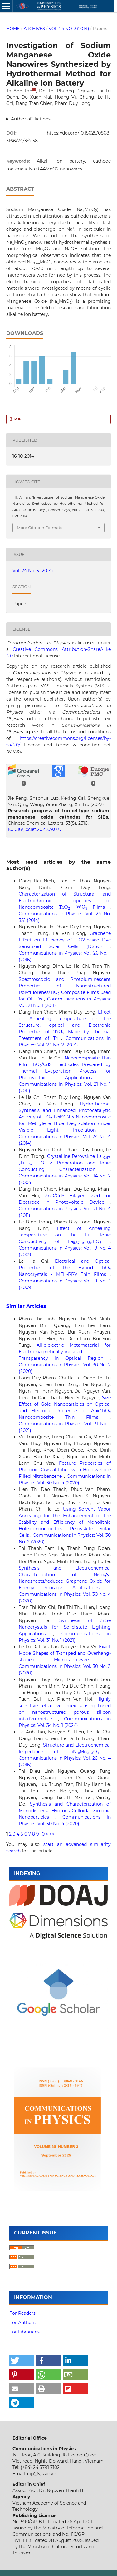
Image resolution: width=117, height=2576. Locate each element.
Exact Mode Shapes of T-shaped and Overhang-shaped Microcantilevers (65, 1653)
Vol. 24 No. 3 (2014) (69, 28)
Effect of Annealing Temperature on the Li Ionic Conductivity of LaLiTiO (65, 1235)
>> (52, 1834)
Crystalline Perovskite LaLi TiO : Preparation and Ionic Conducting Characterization (65, 1162)
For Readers (22, 2313)
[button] (21, 2360)
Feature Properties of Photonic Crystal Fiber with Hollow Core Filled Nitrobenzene (65, 1469)
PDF (17, 419)
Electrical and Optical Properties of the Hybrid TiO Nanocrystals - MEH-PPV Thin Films (65, 1267)
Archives (34, 28)
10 (42, 1834)
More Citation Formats (39, 527)
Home (13, 28)
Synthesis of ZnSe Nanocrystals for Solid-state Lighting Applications (65, 1627)
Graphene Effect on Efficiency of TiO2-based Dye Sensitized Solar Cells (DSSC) (65, 940)
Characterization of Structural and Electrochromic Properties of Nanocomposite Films (65, 900)
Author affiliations (31, 119)
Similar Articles (26, 1306)
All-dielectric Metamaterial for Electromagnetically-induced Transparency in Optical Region (65, 1351)
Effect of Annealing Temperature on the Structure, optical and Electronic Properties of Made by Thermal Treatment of (65, 1025)
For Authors (22, 2322)
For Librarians (24, 2332)
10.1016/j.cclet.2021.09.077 (35, 829)
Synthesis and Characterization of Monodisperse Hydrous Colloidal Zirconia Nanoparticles (65, 1810)
